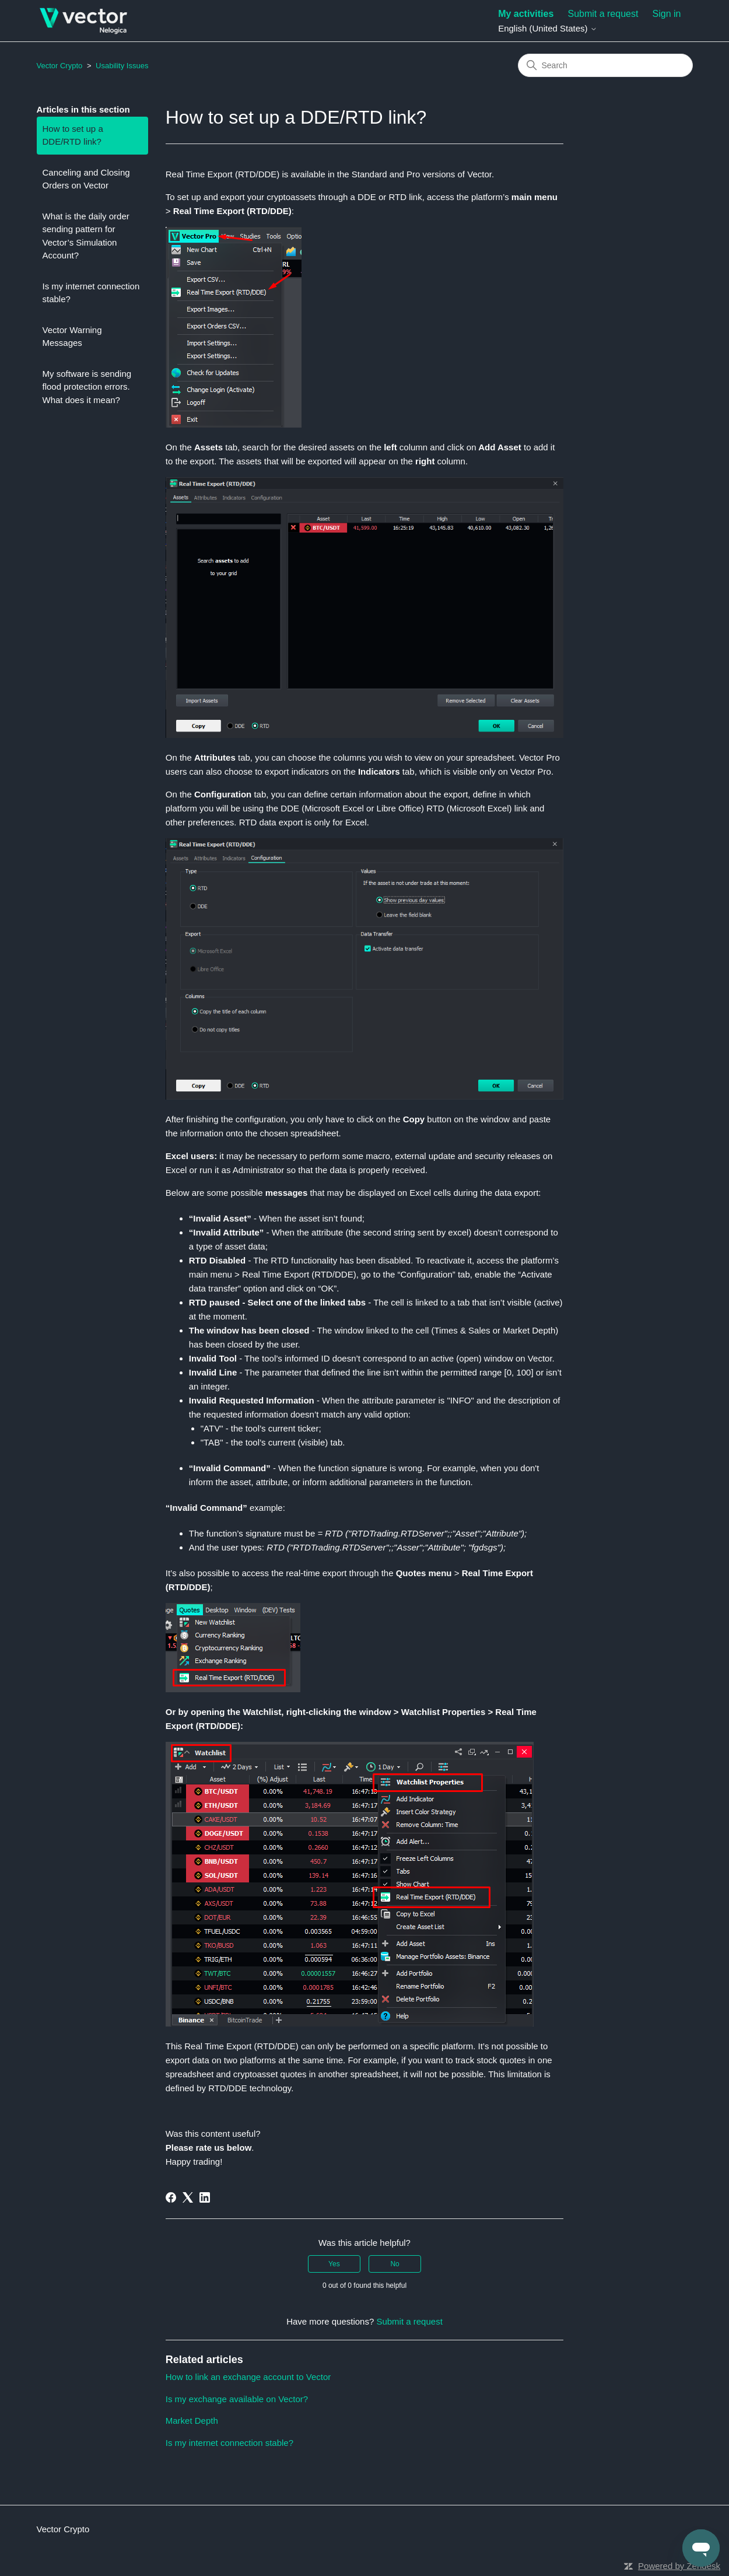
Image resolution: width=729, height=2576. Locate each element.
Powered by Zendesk (679, 2566)
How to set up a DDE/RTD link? (73, 135)
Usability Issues (122, 65)
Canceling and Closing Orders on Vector (86, 179)
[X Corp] (188, 2197)
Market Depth (192, 2421)
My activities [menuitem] (525, 14)
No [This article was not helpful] (394, 2264)
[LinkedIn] (204, 2197)
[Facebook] (171, 2197)
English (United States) (547, 28)
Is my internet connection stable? (91, 292)
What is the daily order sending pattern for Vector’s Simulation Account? (86, 236)
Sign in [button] (667, 14)
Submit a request (602, 14)
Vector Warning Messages (72, 336)
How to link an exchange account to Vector (248, 2377)
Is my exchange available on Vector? (237, 2399)
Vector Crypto (60, 65)
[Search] (605, 65)
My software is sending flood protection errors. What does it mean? (87, 387)
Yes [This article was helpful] (334, 2264)
